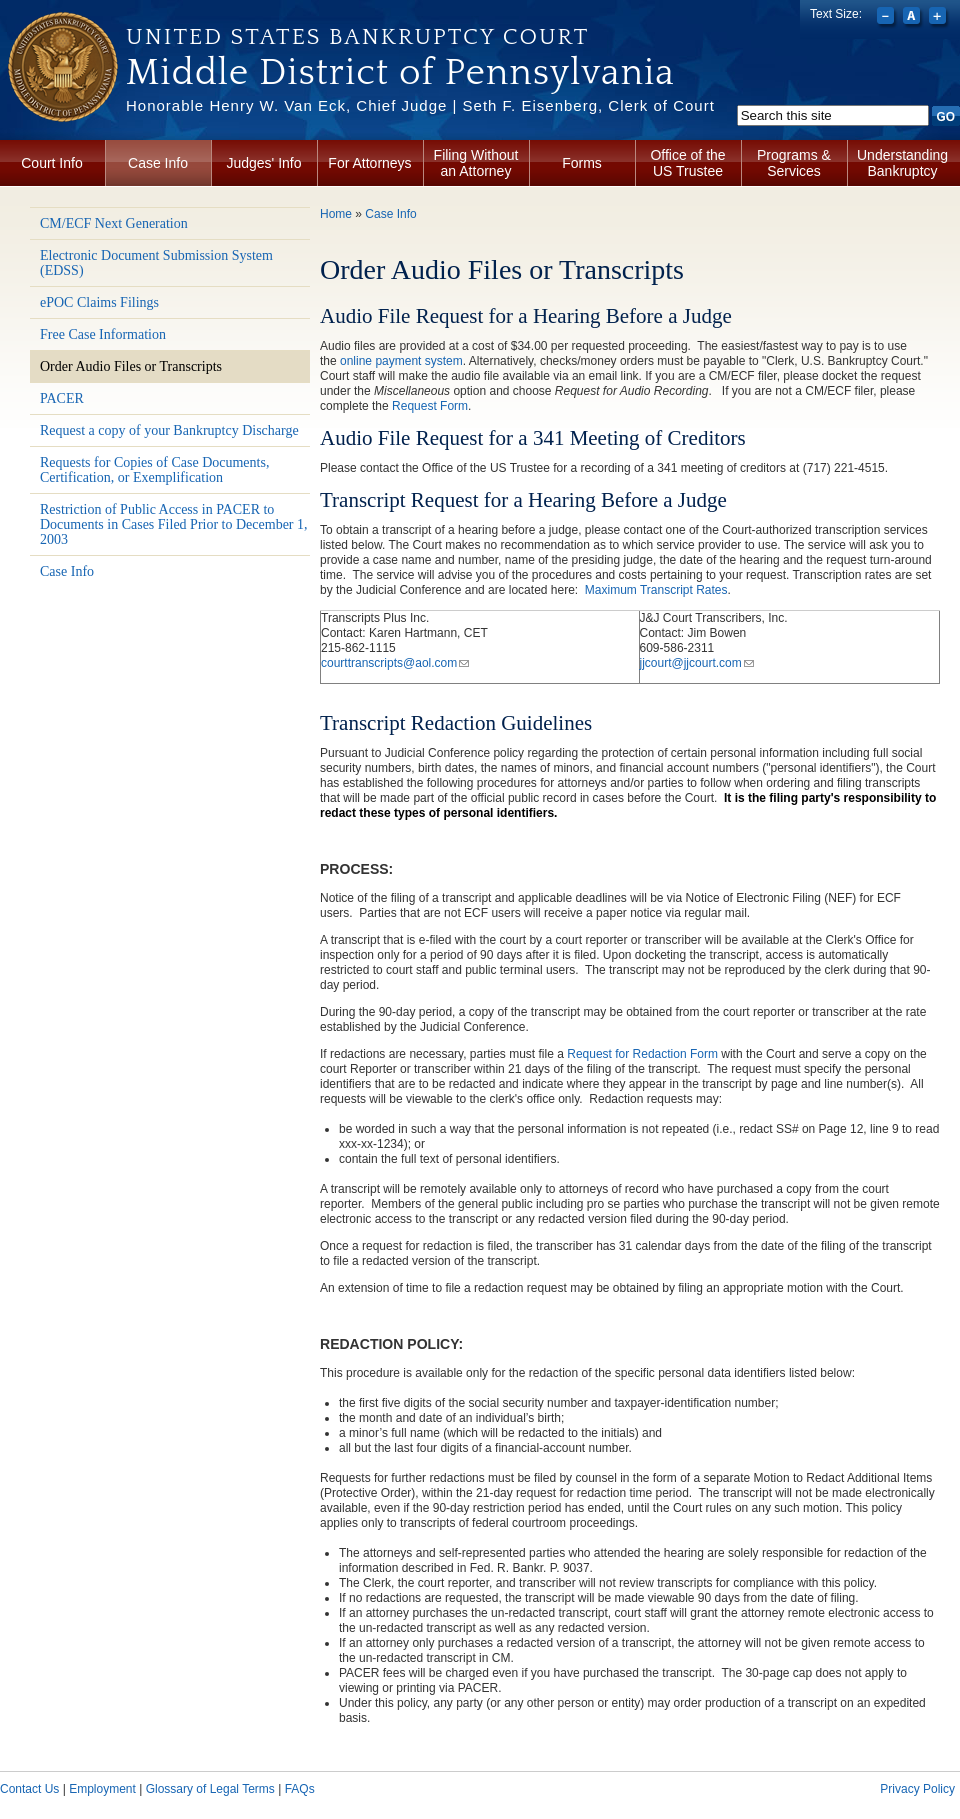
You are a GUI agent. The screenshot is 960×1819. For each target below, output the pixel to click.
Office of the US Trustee (687, 163)
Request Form (430, 406)
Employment (102, 1789)
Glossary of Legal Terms (210, 1789)
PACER (62, 398)
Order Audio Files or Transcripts (131, 366)
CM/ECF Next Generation (114, 223)
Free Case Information (103, 334)
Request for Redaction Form (642, 1054)
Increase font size (939, 18)
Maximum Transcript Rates (656, 590)
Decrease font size (887, 18)
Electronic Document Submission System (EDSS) (156, 263)
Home (336, 214)
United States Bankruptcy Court (357, 37)
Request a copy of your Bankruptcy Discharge (169, 430)
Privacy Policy (917, 1789)
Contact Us (29, 1789)
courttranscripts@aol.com (395, 663)
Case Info (158, 163)
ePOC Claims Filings (99, 302)
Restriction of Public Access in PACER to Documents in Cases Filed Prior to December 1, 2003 (174, 524)
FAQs (300, 1789)
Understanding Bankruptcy (902, 163)
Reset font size (913, 18)
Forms (582, 163)
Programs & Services (794, 163)
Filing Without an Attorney (476, 163)
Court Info (51, 163)
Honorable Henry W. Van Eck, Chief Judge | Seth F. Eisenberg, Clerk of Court (420, 105)
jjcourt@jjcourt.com (697, 663)
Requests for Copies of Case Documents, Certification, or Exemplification (154, 470)
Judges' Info (263, 163)
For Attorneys (369, 163)
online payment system (401, 361)
